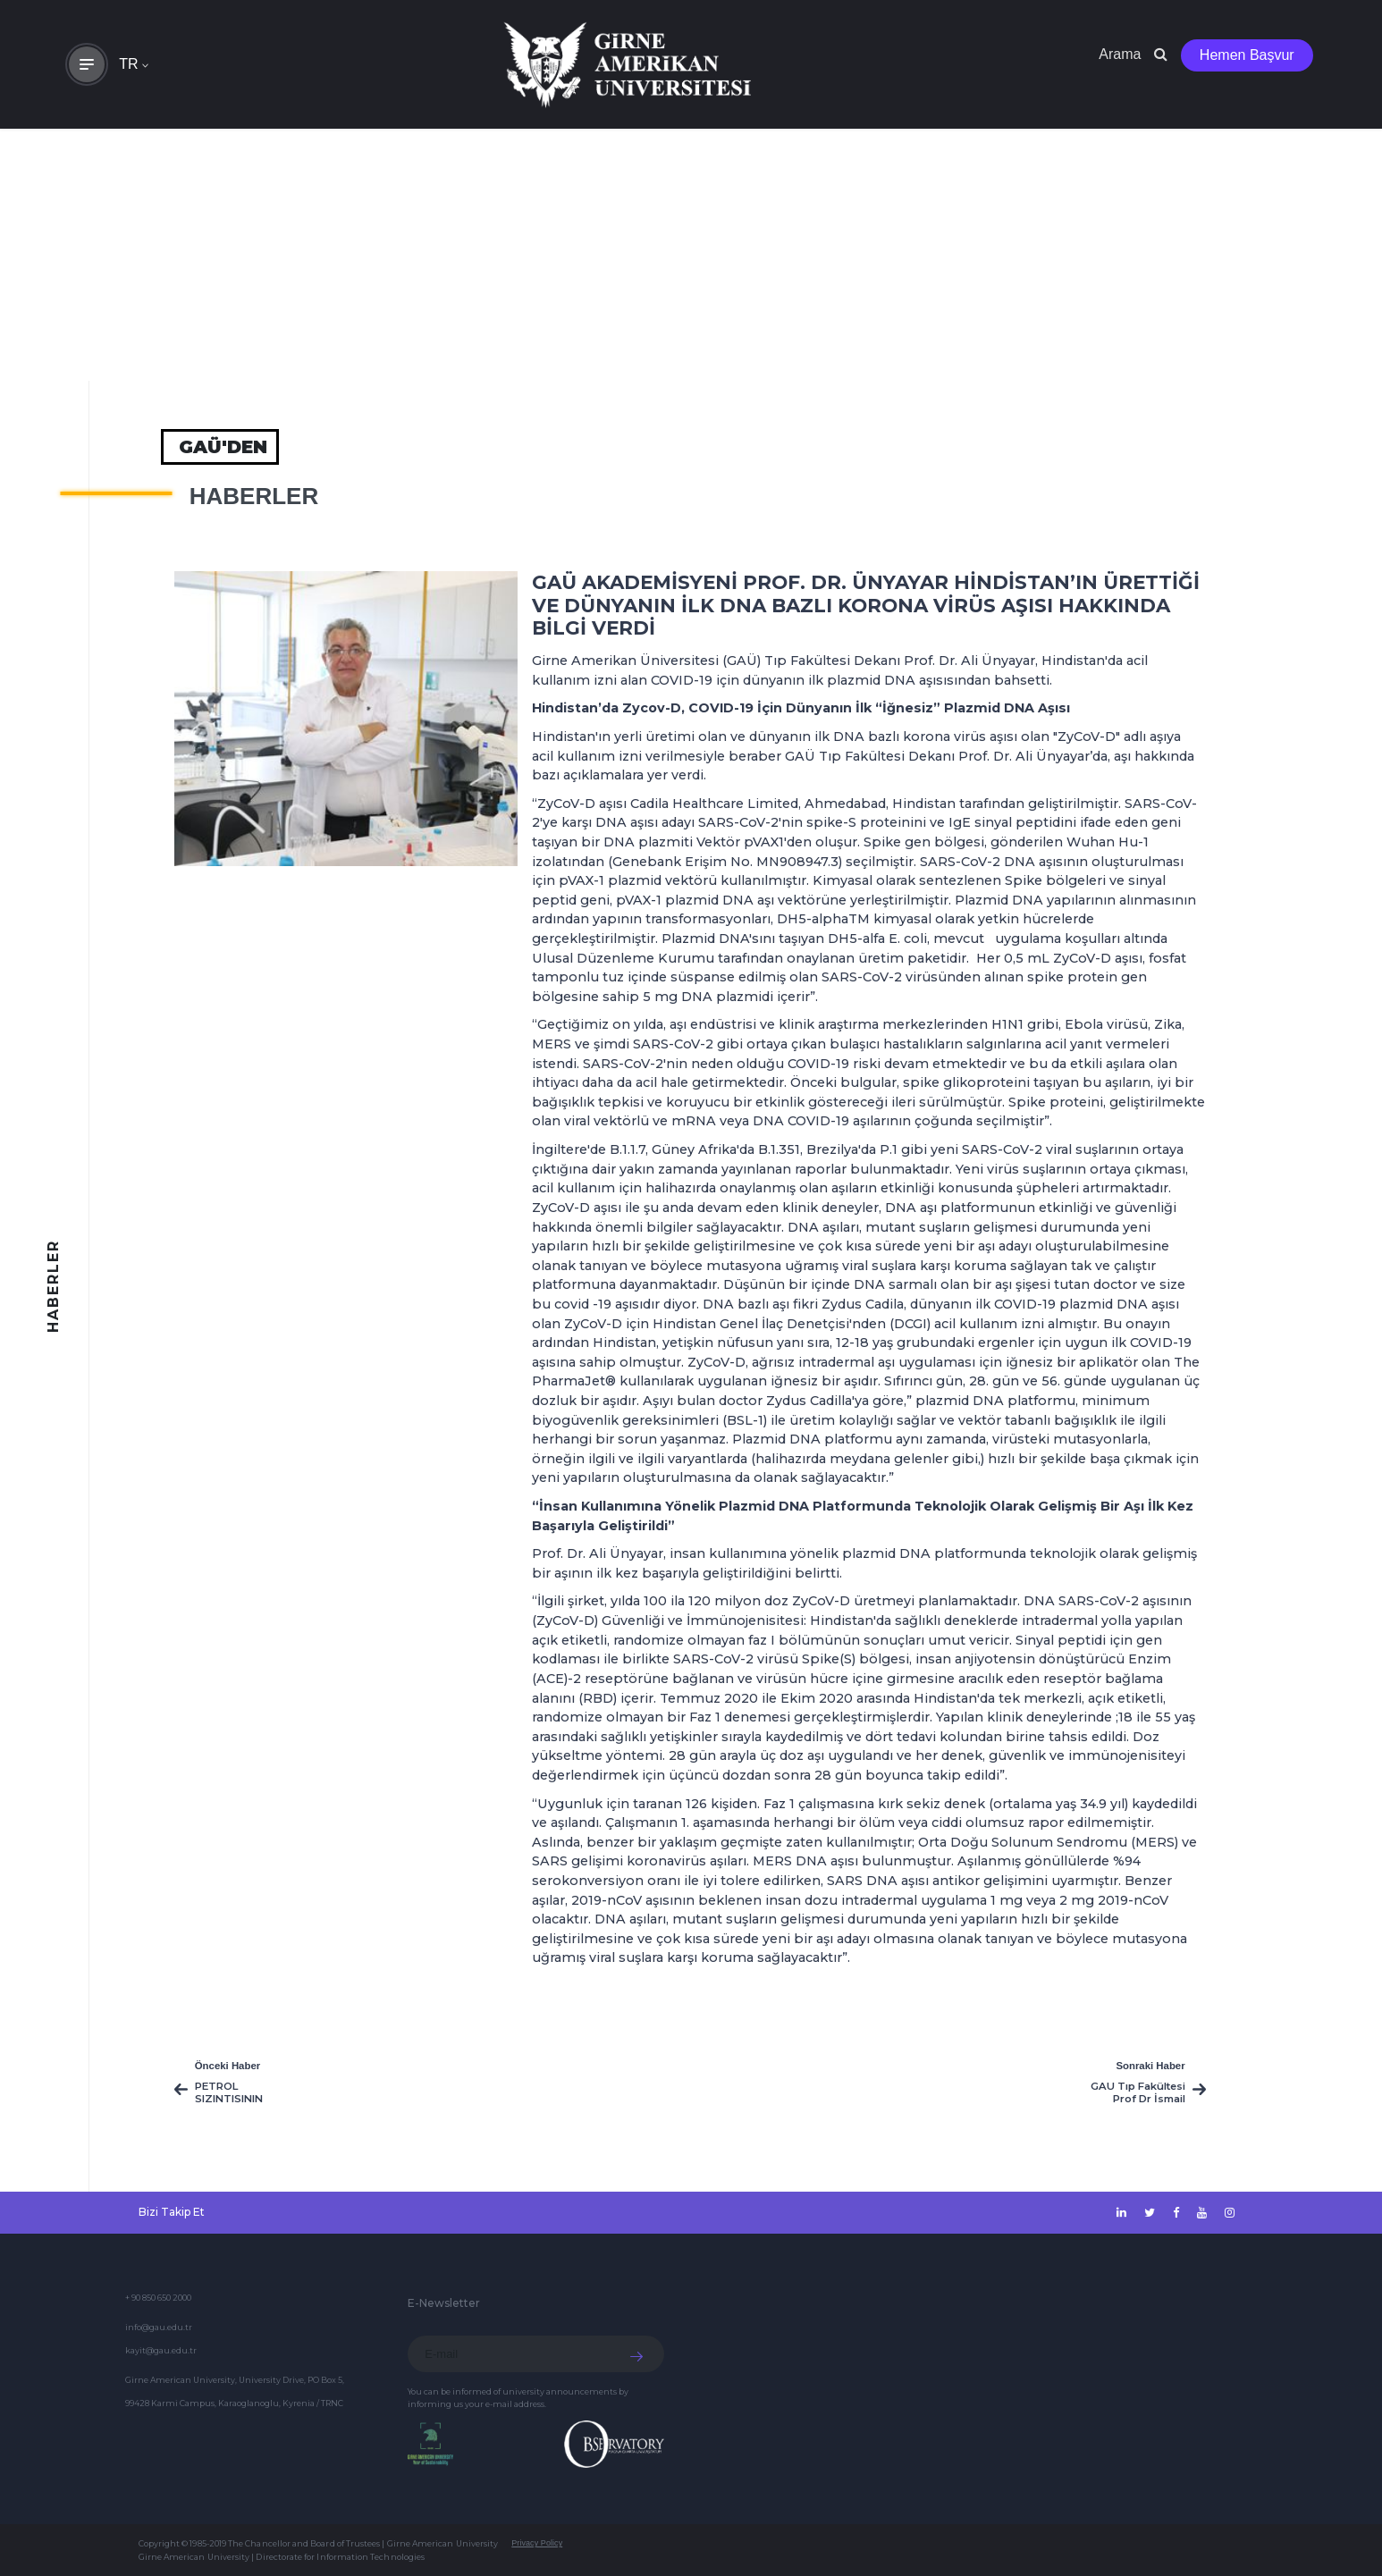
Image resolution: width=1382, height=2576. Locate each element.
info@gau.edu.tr (158, 2327)
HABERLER (254, 496)
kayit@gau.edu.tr (161, 2350)
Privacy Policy (536, 2542)
